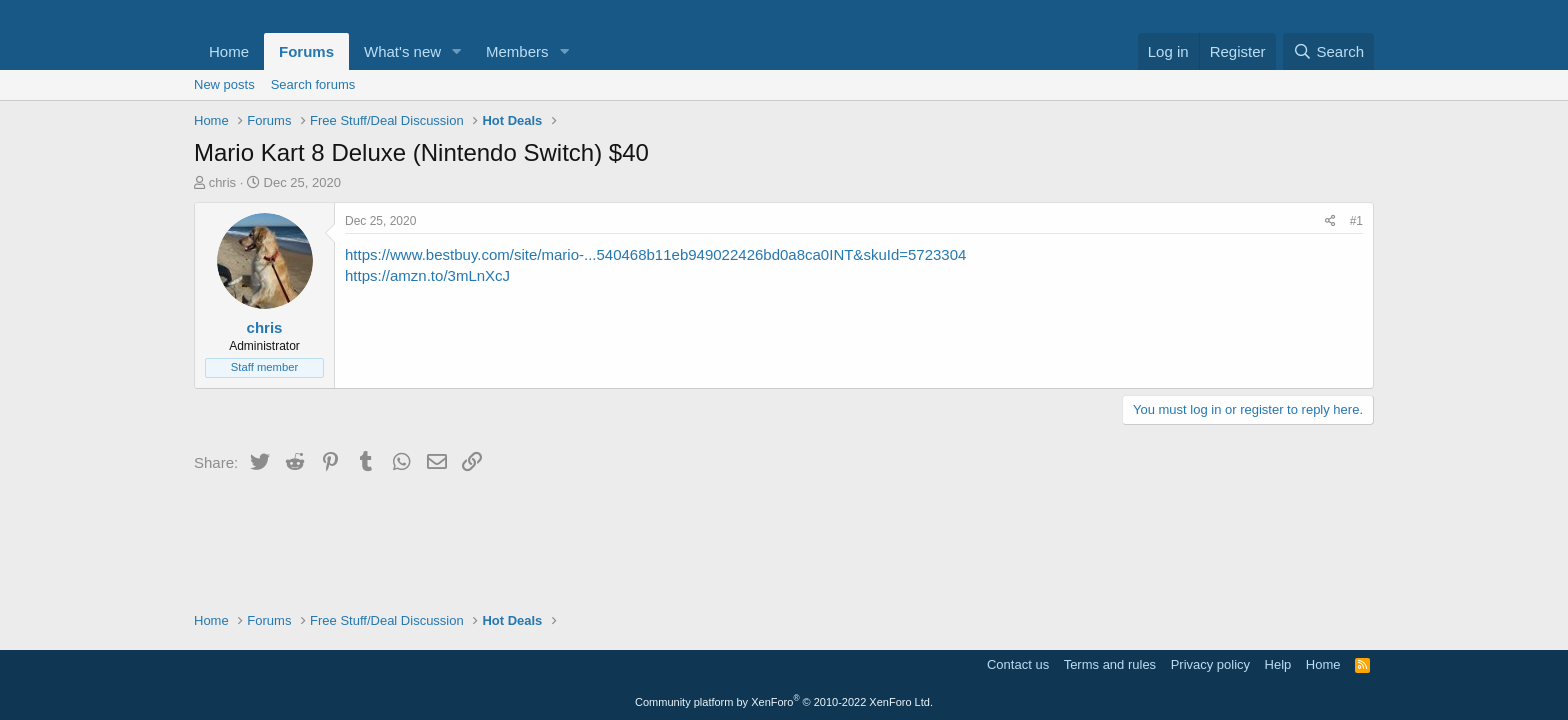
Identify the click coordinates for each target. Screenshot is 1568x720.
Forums (306, 51)
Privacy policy (1210, 664)
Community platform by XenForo (784, 702)
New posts (224, 84)
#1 (1356, 221)
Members (517, 51)
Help (1278, 664)
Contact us (1018, 664)
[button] (457, 51)
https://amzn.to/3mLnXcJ (427, 275)
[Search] (1328, 51)
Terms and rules (1110, 664)
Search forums (313, 84)
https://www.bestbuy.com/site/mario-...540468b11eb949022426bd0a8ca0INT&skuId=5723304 (655, 254)
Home (229, 51)
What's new (402, 51)
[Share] (1330, 221)
